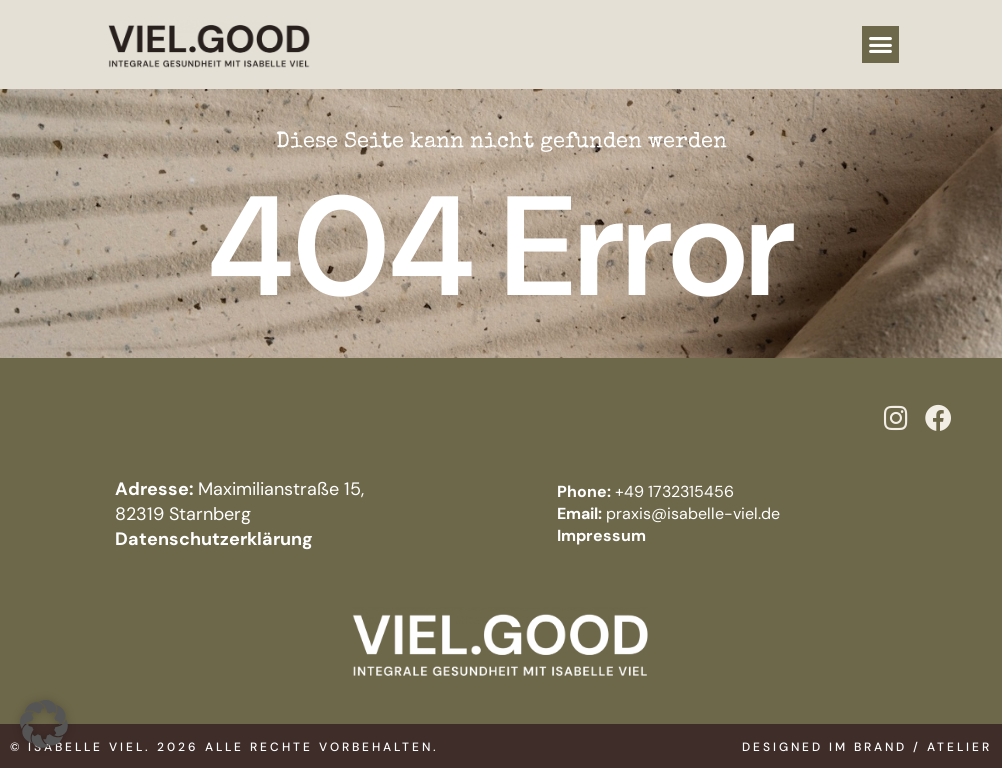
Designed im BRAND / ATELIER (867, 747)
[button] (881, 45)
